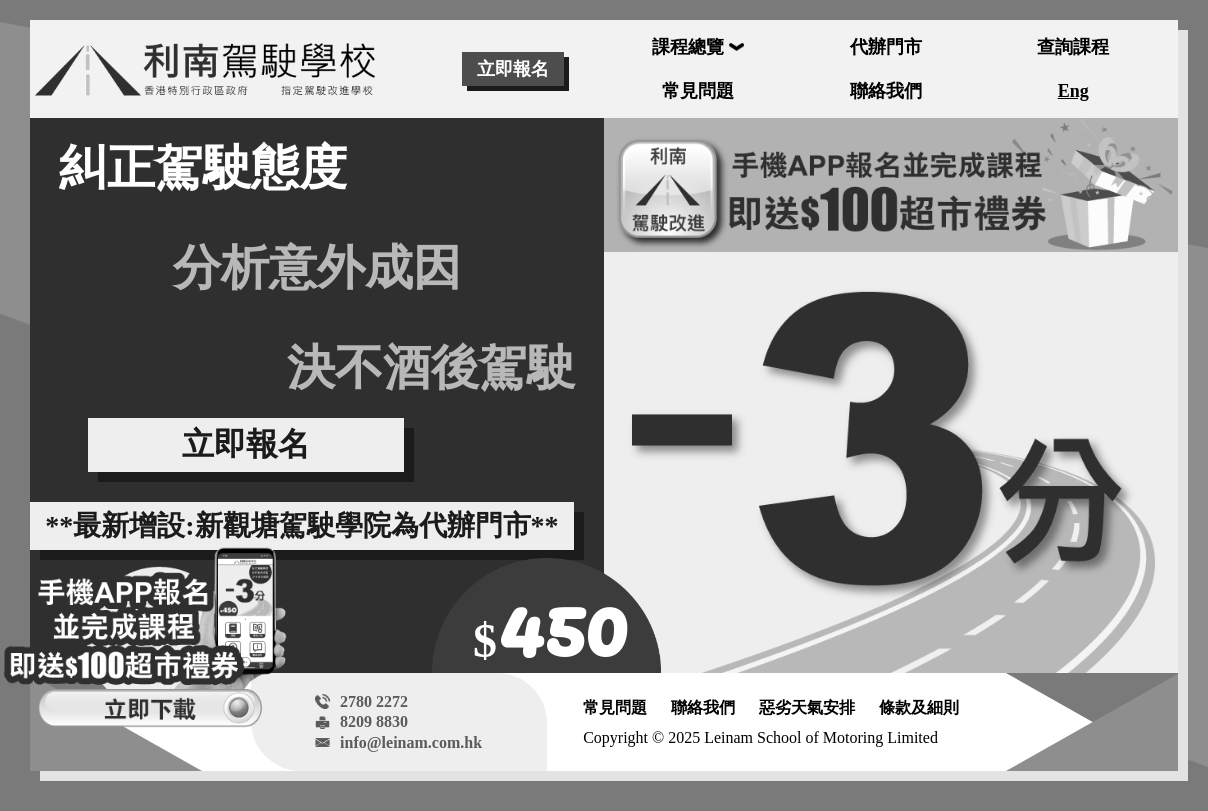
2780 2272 (374, 701)
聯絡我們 (703, 707)
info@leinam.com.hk (411, 742)
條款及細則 (919, 707)
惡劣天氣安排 (807, 707)
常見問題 (615, 707)
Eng (1073, 91)
